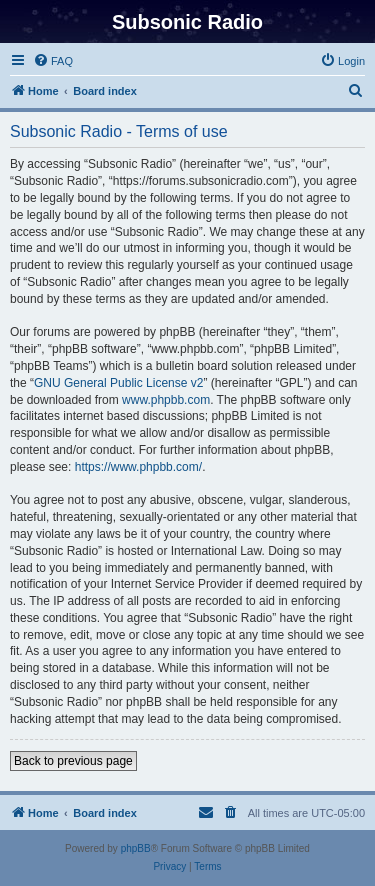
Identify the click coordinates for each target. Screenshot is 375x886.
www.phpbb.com (166, 400)
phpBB (136, 848)
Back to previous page (73, 761)
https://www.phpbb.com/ (138, 467)
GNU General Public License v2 (118, 383)
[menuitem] (53, 61)
